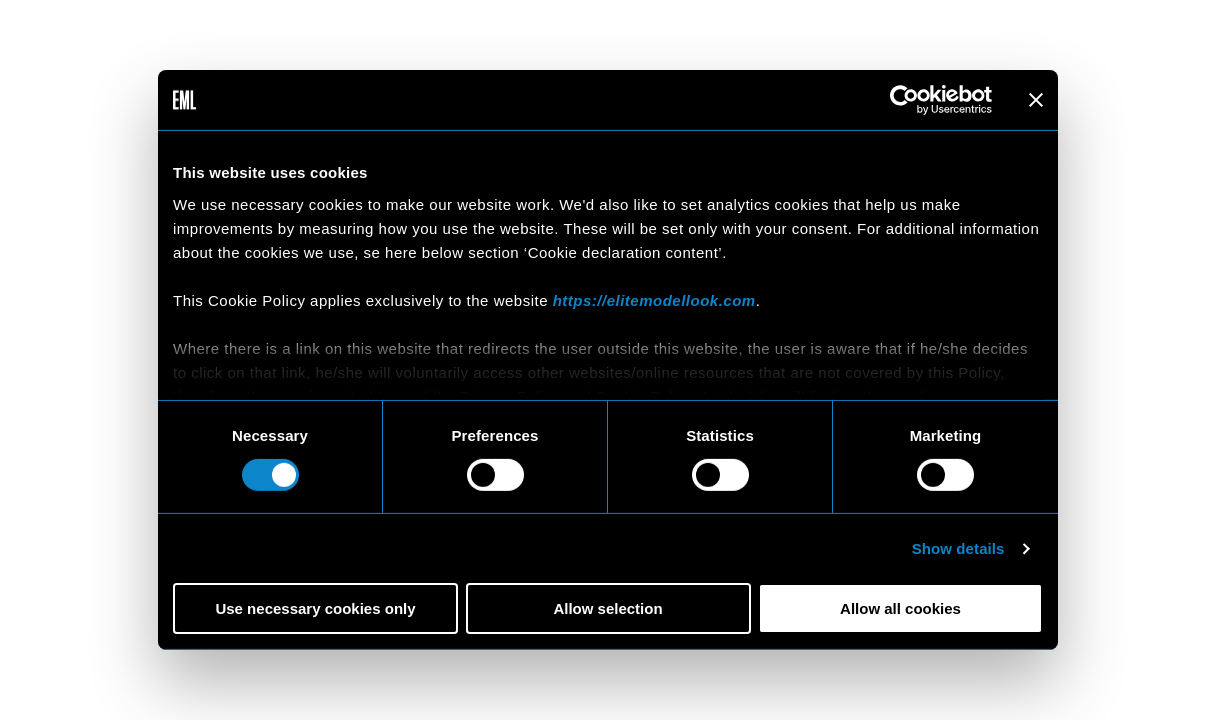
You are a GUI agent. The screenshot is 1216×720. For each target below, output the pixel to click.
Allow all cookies (900, 608)
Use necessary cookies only (315, 608)
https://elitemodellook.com (654, 299)
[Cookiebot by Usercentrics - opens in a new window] (904, 100)
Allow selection (607, 608)
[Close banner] (1036, 100)
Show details (958, 548)
